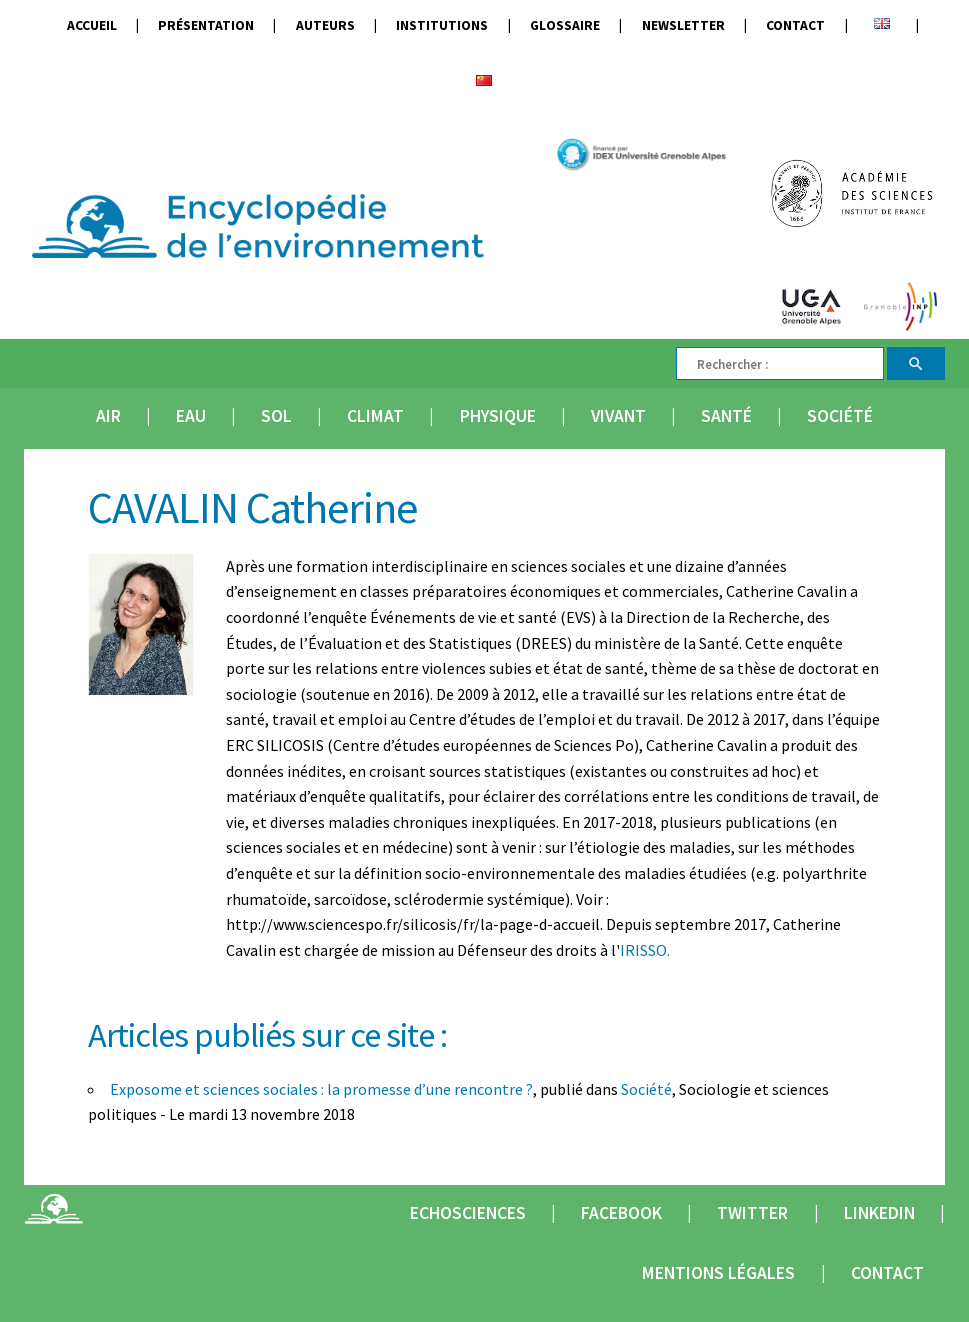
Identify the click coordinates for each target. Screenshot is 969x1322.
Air (108, 416)
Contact (795, 25)
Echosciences (468, 1213)
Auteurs (325, 25)
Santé (726, 416)
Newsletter (683, 25)
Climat (375, 416)
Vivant (618, 416)
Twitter (752, 1213)
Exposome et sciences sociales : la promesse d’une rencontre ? (321, 1089)
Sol (276, 416)
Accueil (92, 25)
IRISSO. (645, 950)
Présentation (206, 25)
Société (840, 416)
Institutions (442, 25)
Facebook (621, 1213)
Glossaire (565, 25)
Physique (498, 416)
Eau (191, 416)
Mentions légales (718, 1273)
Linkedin (879, 1213)
